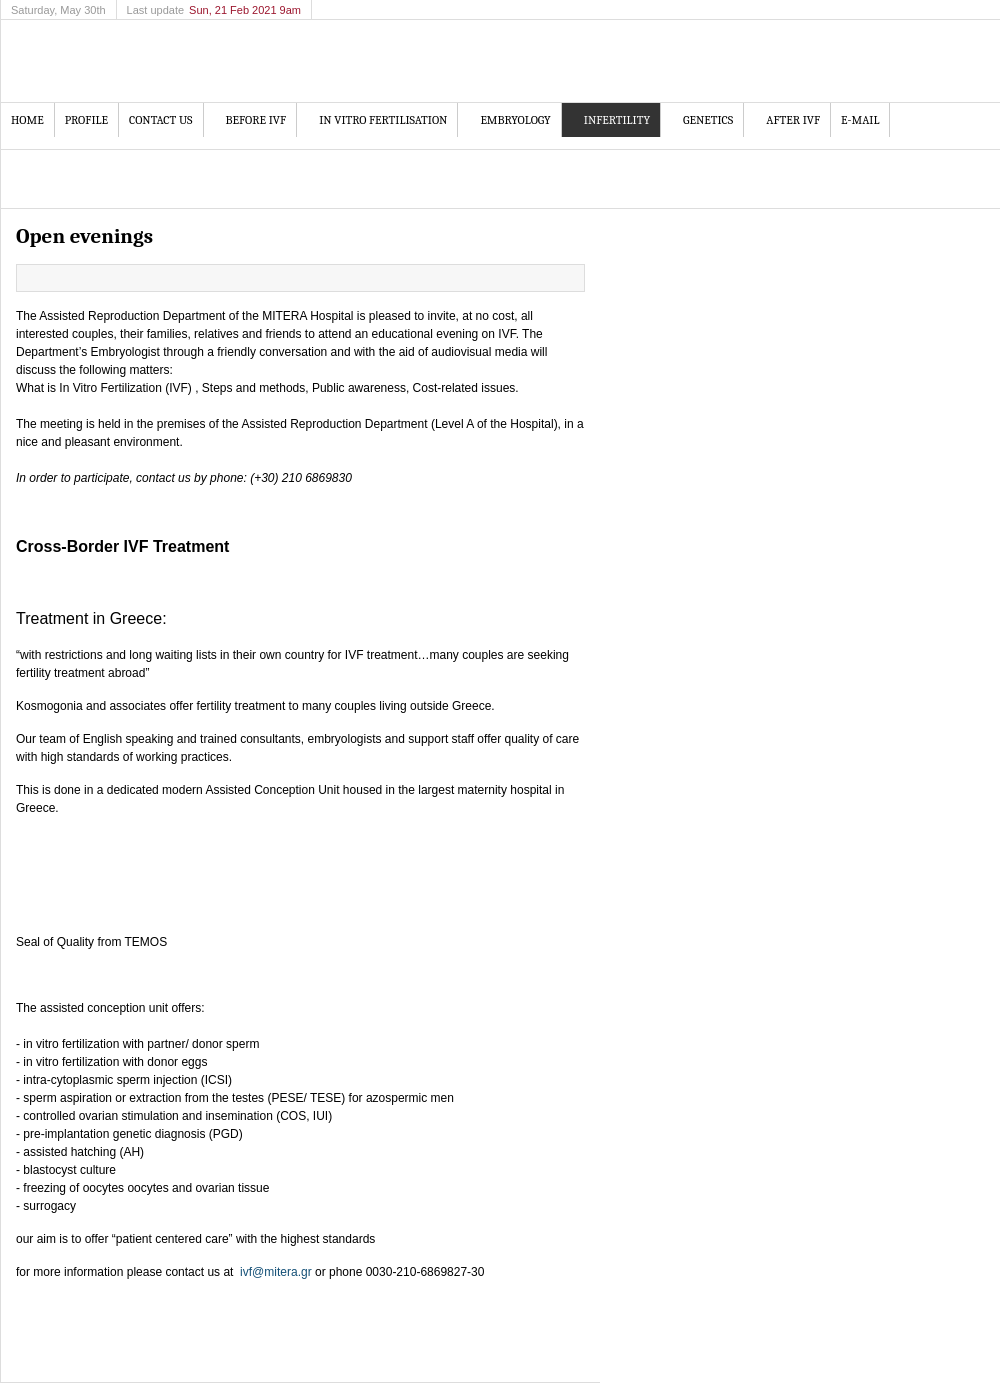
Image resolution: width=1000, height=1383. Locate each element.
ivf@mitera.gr (276, 1272)
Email (568, 277)
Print (545, 277)
